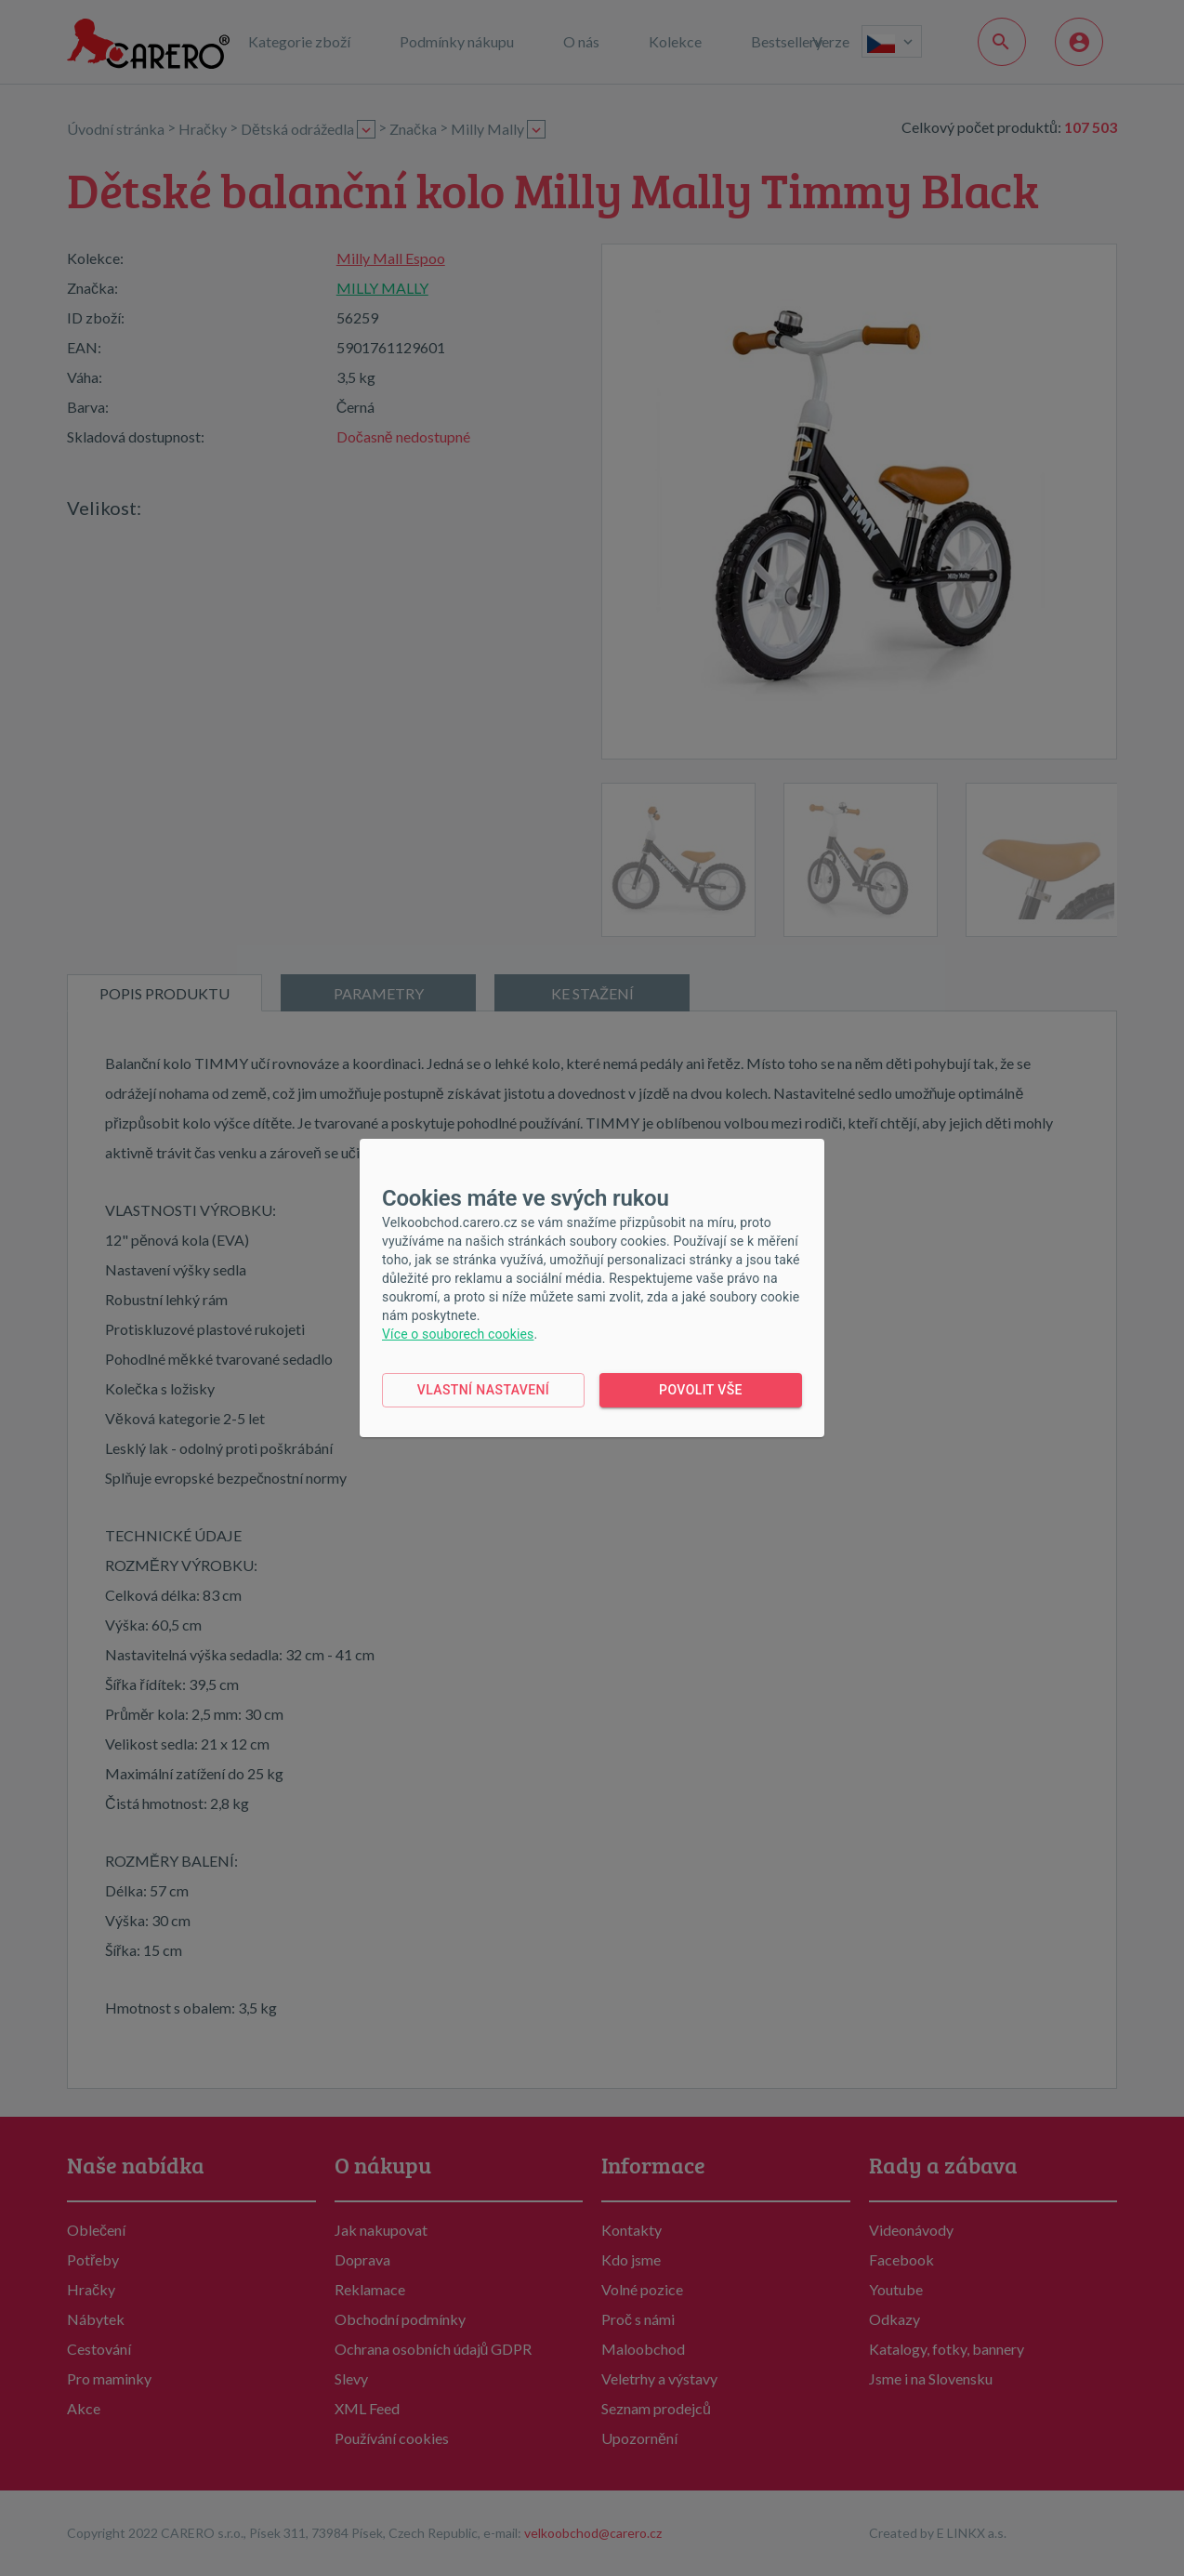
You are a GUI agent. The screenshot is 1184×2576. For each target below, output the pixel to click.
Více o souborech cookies (457, 1334)
